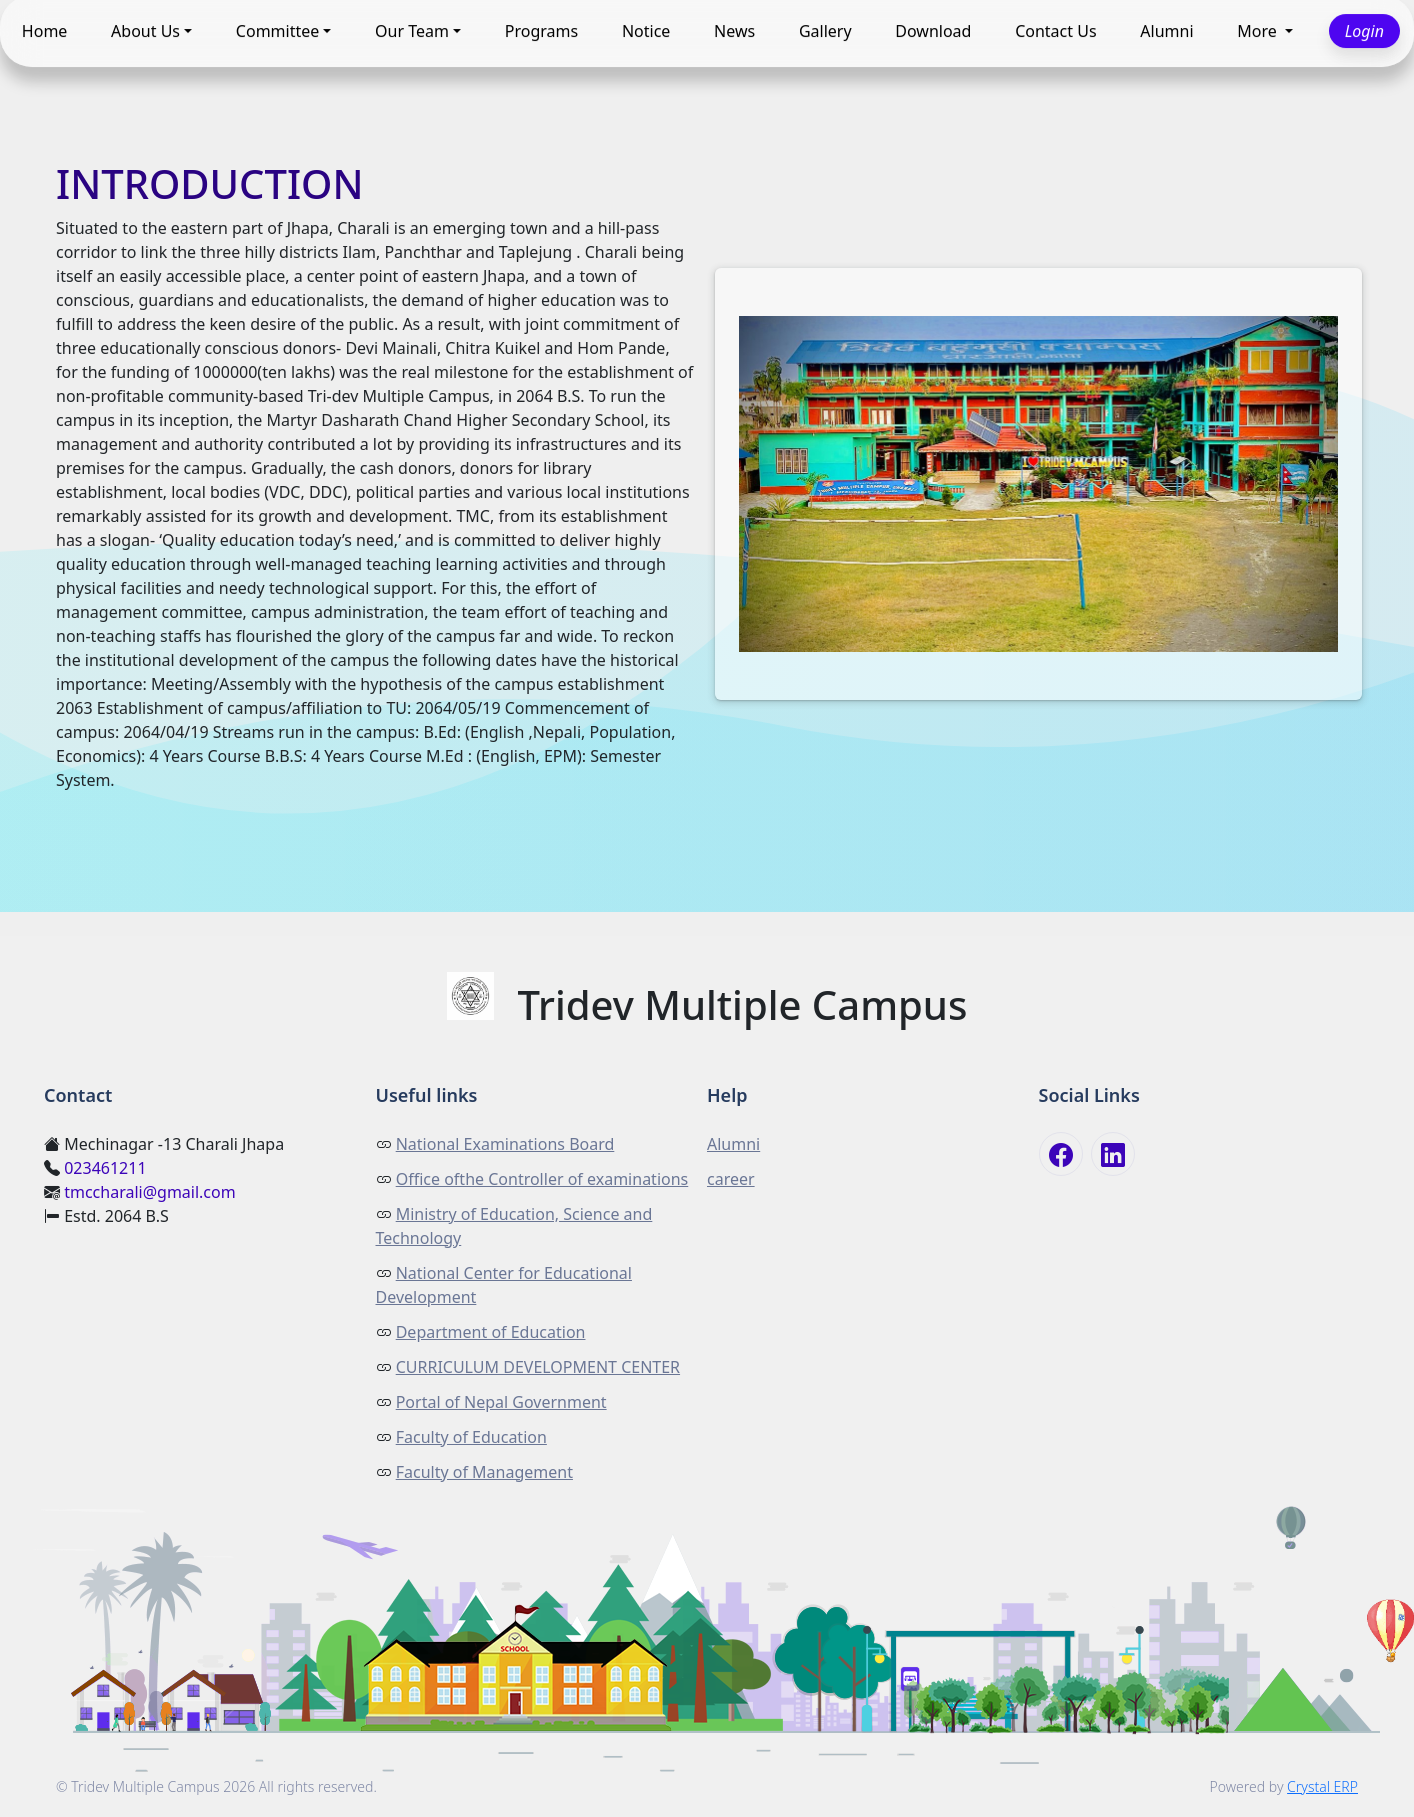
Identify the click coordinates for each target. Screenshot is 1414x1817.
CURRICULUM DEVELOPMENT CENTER (538, 1367)
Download (933, 32)
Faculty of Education (471, 1437)
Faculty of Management (484, 1472)
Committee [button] (277, 32)
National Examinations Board (505, 1144)
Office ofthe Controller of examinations (542, 1179)
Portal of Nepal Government (501, 1402)
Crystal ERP (1322, 1786)
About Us (145, 32)
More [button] (1259, 32)
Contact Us (1055, 32)
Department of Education (491, 1332)
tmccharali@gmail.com (150, 1192)
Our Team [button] (412, 32)
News (734, 32)
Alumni (1166, 32)
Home (45, 32)
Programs (541, 32)
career (731, 1179)
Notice (646, 32)
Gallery (825, 32)
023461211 (105, 1168)
